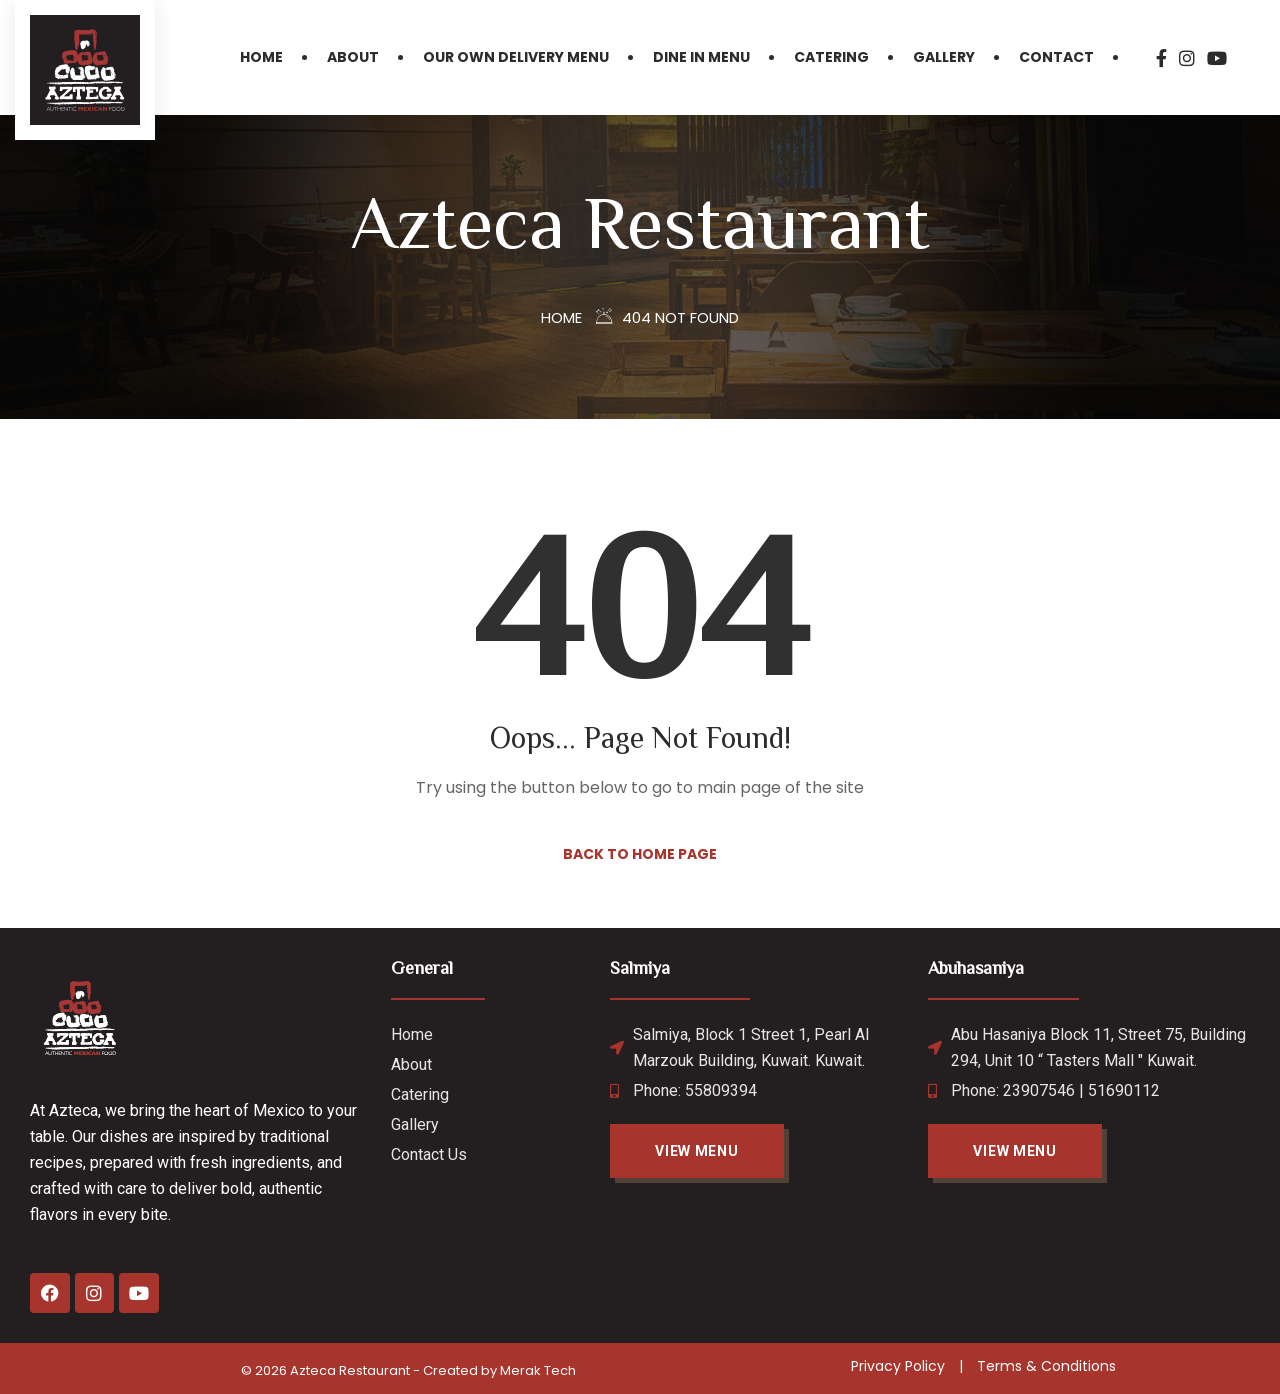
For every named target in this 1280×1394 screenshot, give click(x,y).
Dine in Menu (701, 57)
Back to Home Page (640, 854)
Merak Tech (538, 1370)
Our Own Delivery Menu (516, 57)
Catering (831, 57)
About (353, 57)
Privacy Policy (898, 1366)
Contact (1056, 57)
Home (261, 57)
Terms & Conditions (1046, 1366)
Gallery (944, 57)
